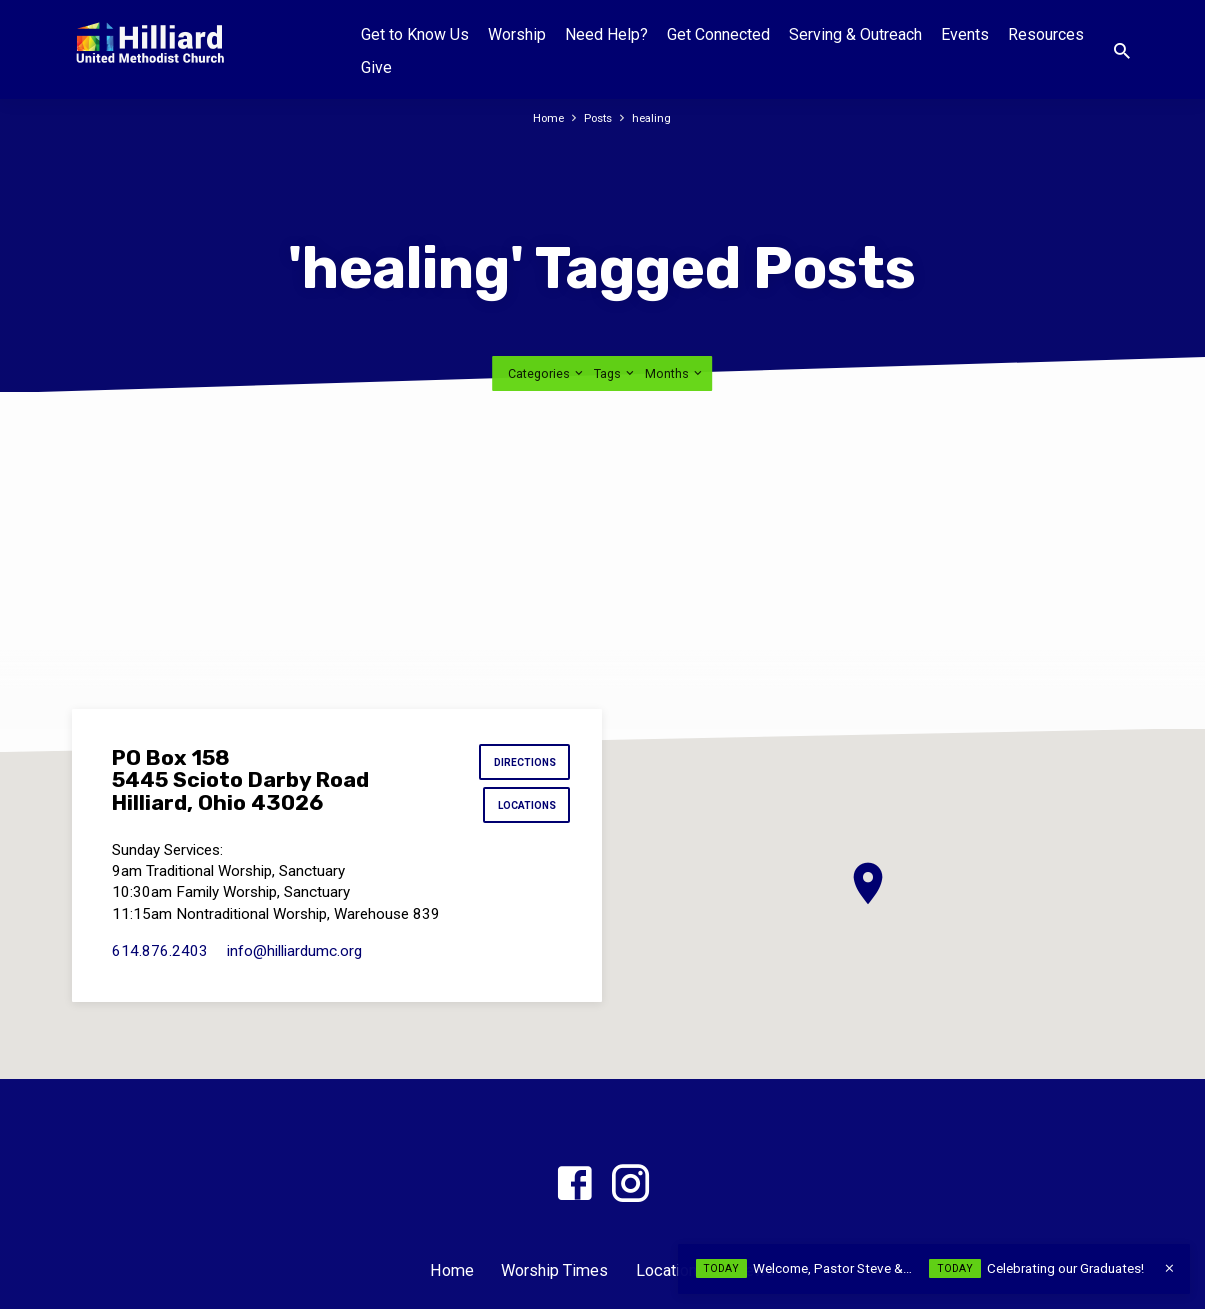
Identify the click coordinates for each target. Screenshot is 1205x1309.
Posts (599, 117)
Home (545, 117)
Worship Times (554, 1270)
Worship (517, 34)
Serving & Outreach (855, 34)
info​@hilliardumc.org (294, 961)
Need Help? (606, 34)
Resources (1046, 34)
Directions (519, 765)
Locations (522, 812)
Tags (615, 373)
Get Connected (718, 34)
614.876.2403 (160, 961)
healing (656, 117)
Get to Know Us (415, 34)
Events (965, 34)
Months (675, 373)
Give (376, 67)
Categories (547, 373)
